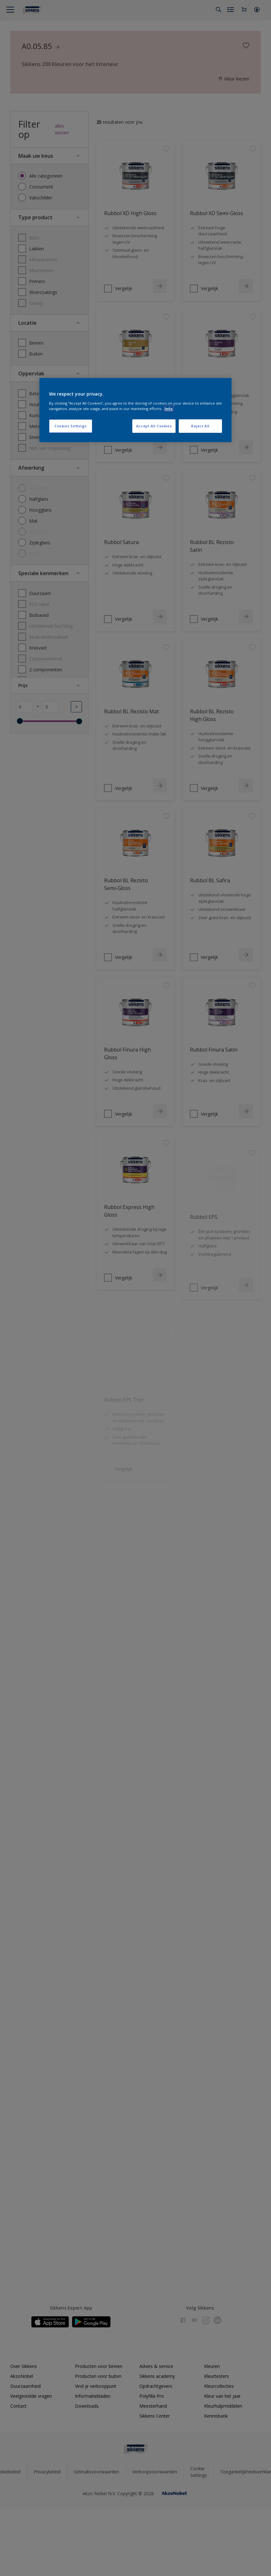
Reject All (200, 426)
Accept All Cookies (154, 426)
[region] (135, 410)
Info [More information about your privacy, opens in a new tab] (169, 408)
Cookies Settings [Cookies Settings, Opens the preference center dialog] (70, 426)
